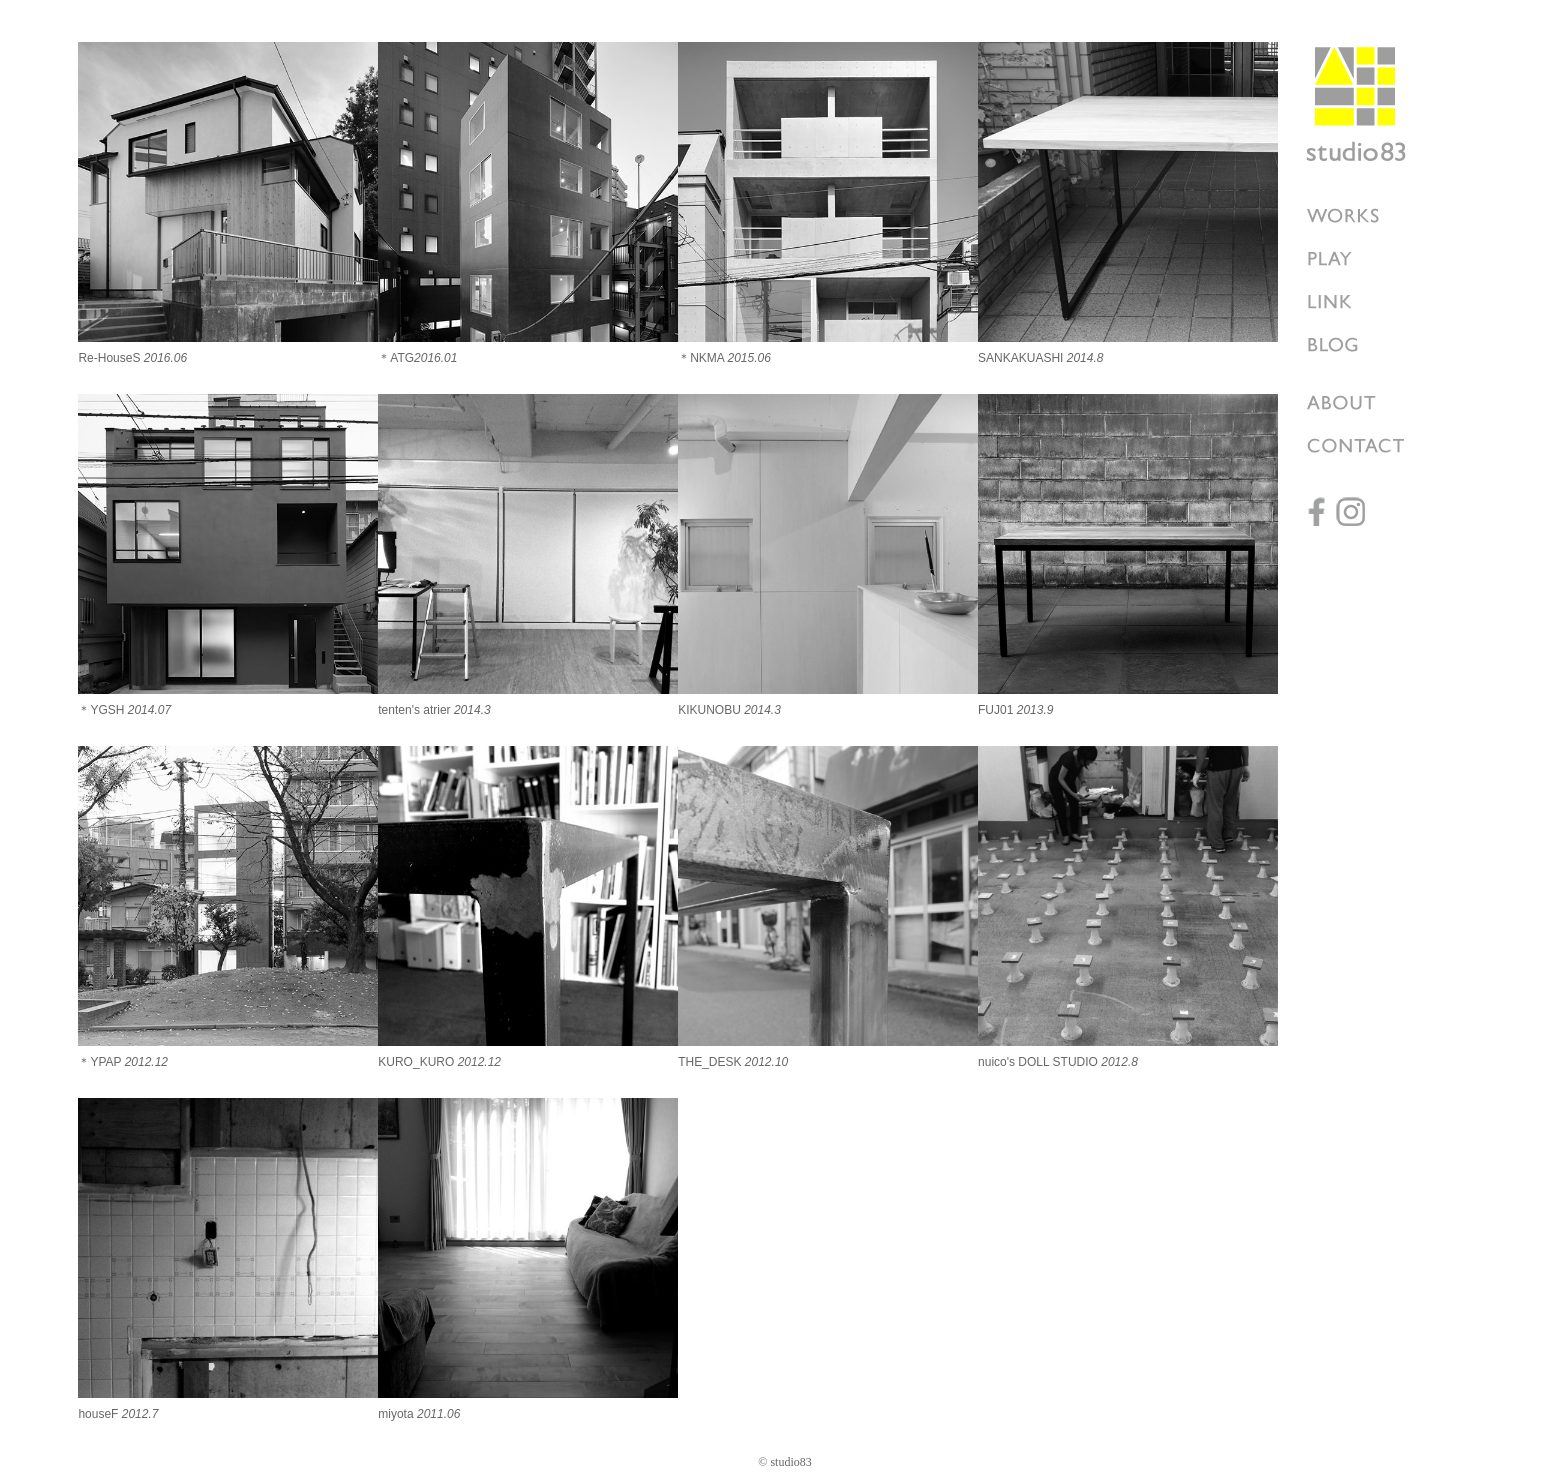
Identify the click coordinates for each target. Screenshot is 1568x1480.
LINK (1366, 301)
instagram (1351, 512)
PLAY (1366, 258)
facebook (1321, 512)
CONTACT (1366, 445)
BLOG (1366, 344)
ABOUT (1366, 402)
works (1366, 215)
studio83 (1356, 104)
